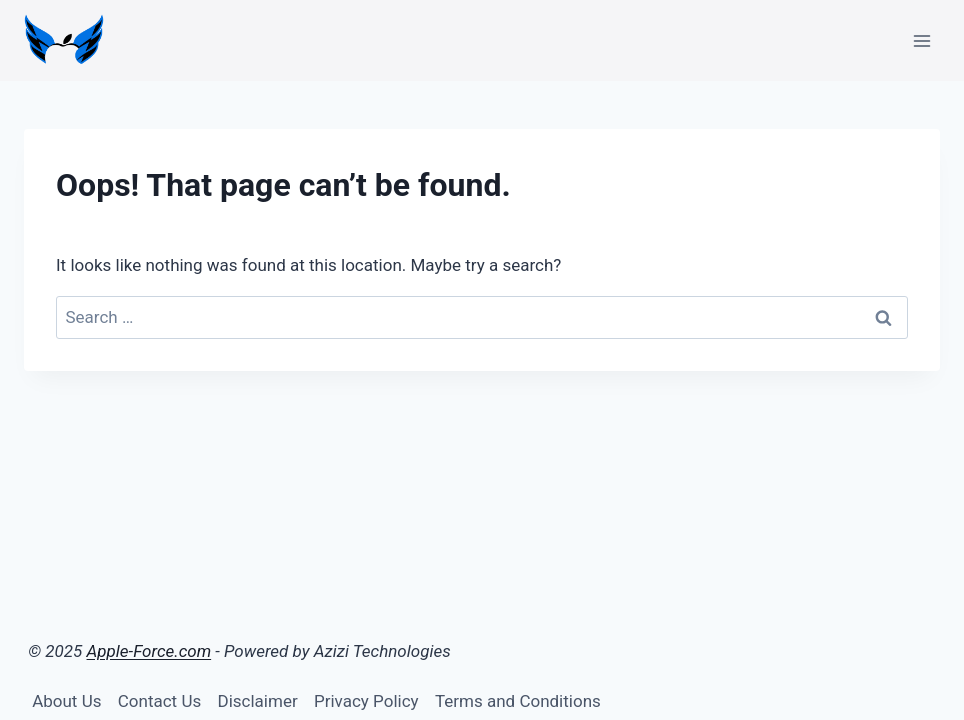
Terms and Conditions (518, 701)
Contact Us (159, 701)
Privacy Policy (366, 701)
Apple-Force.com (149, 651)
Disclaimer (258, 701)
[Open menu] (921, 40)
